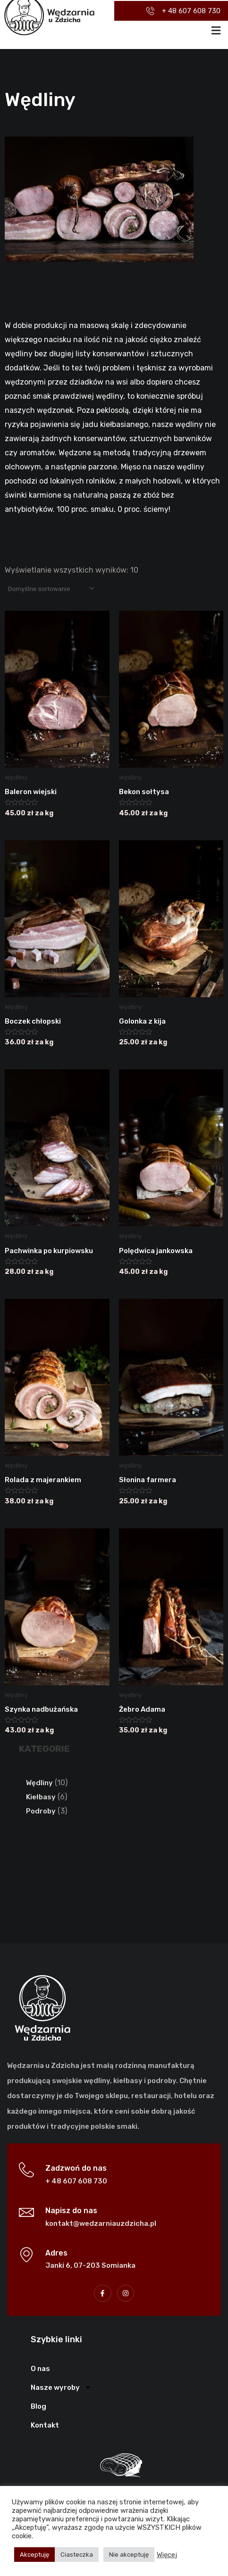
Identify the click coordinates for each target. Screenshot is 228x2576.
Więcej (167, 2555)
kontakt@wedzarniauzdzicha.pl (100, 2223)
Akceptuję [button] (34, 2554)
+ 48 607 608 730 (76, 2181)
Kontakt (45, 2425)
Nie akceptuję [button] (129, 2554)
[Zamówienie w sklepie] (50, 589)
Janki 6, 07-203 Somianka (90, 2265)
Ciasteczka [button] (76, 2554)
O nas (40, 2368)
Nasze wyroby (61, 2387)
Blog (38, 2406)
